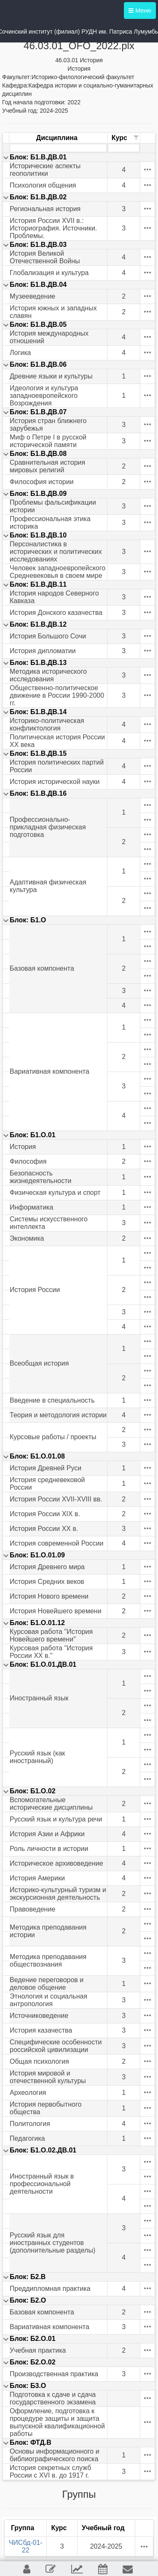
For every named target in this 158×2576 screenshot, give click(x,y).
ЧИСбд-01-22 (26, 2546)
